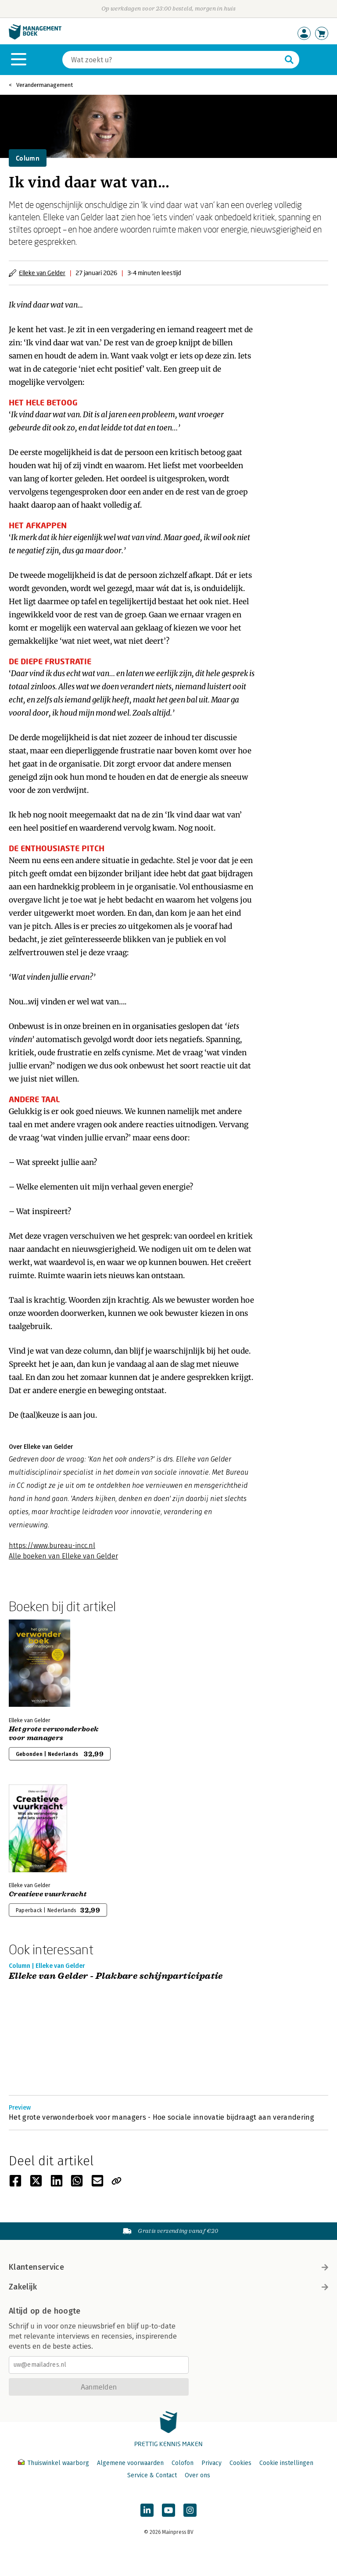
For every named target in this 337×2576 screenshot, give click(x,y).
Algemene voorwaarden (130, 2463)
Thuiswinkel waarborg (54, 2463)
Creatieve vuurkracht (47, 1894)
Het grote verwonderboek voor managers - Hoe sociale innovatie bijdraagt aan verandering (161, 2117)
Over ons (197, 2475)
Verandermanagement (44, 85)
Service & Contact (152, 2475)
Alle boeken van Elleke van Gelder (63, 1556)
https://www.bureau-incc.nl (52, 1545)
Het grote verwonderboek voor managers (53, 1733)
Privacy (211, 2463)
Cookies (240, 2463)
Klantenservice (168, 2267)
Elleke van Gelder (42, 272)
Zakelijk (168, 2287)
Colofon (183, 2463)
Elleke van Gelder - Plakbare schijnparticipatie (116, 1976)
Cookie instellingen (286, 2463)
